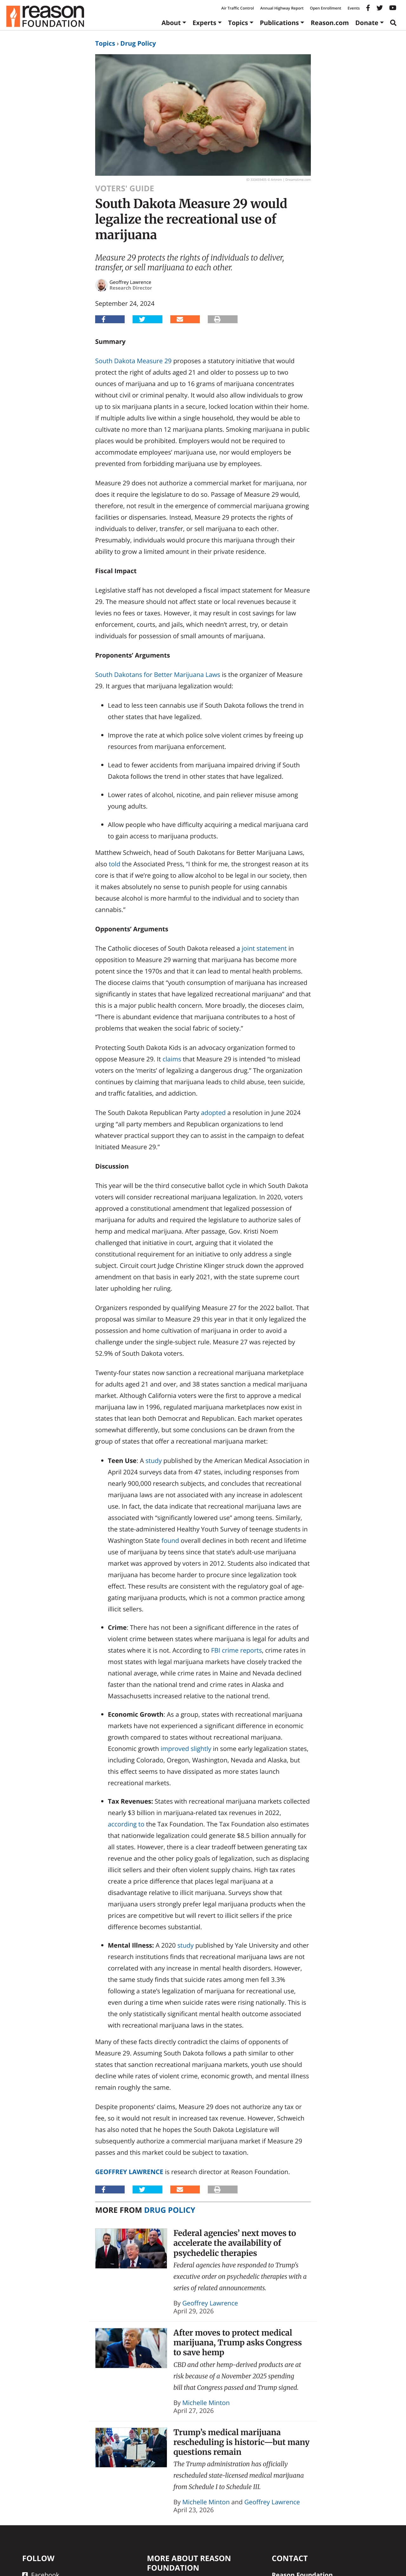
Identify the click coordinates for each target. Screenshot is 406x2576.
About (171, 22)
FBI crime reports (236, 1650)
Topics (238, 22)
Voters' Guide (124, 188)
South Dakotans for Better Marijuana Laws (157, 674)
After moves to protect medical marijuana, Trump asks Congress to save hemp (238, 2343)
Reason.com (330, 22)
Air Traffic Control (237, 8)
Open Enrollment (325, 8)
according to (126, 1824)
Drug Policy (138, 43)
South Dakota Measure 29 (133, 361)
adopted (213, 1112)
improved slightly (186, 1748)
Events (354, 8)
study (154, 1460)
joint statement (264, 948)
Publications (279, 22)
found (170, 1540)
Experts (204, 22)
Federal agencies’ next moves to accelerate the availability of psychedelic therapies (235, 2243)
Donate (366, 22)
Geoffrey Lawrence (129, 2171)
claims (171, 1059)
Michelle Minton (206, 2402)
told (114, 864)
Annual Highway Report (281, 8)
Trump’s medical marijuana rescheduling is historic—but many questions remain (242, 2442)
